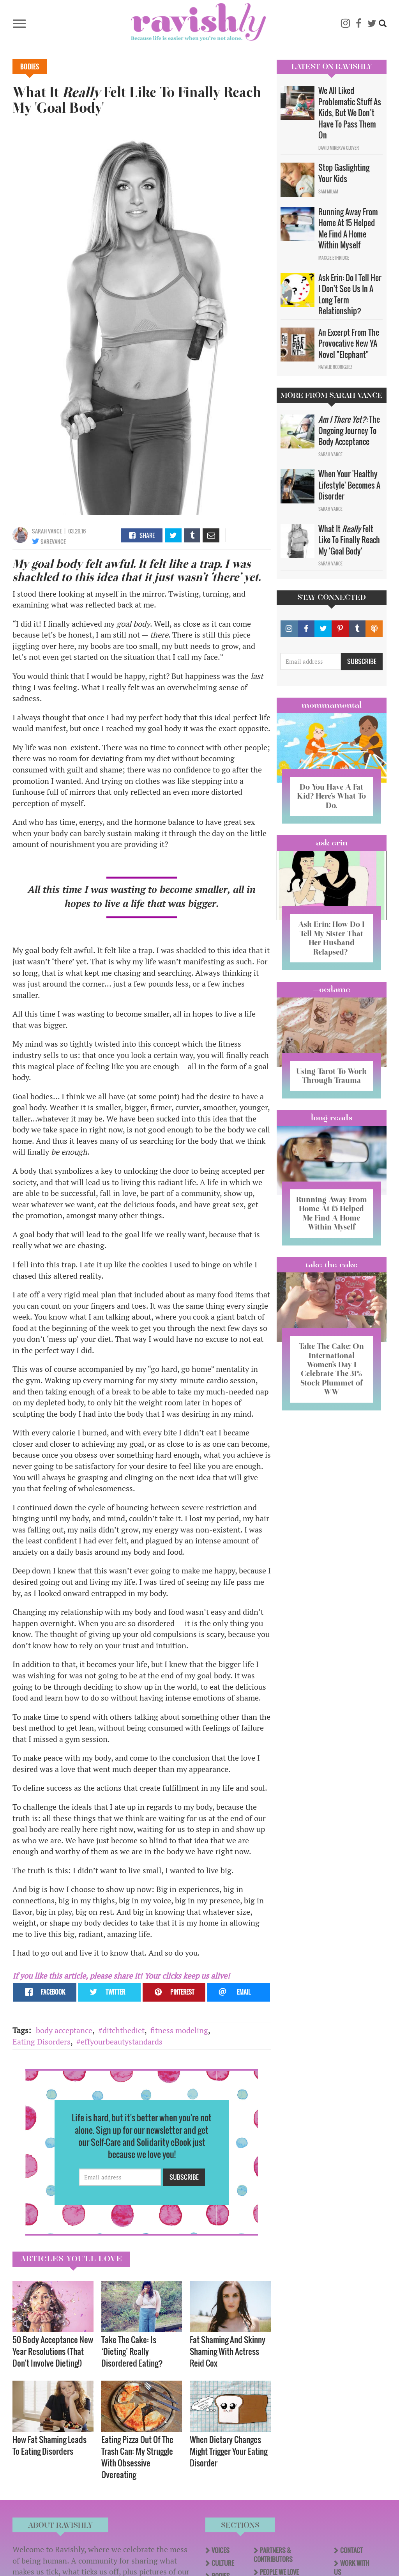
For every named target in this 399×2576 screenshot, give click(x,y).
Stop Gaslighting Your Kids (343, 172)
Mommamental (332, 705)
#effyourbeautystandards (119, 2041)
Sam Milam (328, 191)
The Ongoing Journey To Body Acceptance (349, 430)
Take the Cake (331, 1281)
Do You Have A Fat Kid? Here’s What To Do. (331, 796)
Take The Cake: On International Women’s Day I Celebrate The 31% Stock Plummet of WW (331, 1384)
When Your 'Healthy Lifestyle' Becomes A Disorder (349, 485)
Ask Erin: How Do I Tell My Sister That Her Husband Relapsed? (331, 937)
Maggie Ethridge (333, 258)
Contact (351, 2550)
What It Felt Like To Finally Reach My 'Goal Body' (349, 540)
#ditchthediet (121, 2030)
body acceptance (64, 2030)
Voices (221, 2550)
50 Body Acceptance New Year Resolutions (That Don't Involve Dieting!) (52, 2351)
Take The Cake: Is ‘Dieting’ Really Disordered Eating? (132, 2351)
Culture (223, 2563)
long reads (332, 1126)
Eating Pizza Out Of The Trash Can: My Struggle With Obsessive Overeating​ (137, 2456)
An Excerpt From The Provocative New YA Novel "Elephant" (348, 343)
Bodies (29, 66)
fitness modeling (179, 2030)
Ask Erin (332, 842)
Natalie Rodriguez (335, 367)
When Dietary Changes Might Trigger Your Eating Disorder (228, 2451)
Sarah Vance (47, 531)
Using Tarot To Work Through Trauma (331, 1079)
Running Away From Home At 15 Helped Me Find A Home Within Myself (348, 228)
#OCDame (331, 988)
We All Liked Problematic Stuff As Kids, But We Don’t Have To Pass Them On (349, 113)
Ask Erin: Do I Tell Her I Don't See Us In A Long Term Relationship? (349, 294)
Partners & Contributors (273, 2555)
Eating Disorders (41, 2041)
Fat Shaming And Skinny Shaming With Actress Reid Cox (227, 2351)
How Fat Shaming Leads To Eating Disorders (49, 2445)
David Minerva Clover (338, 148)
